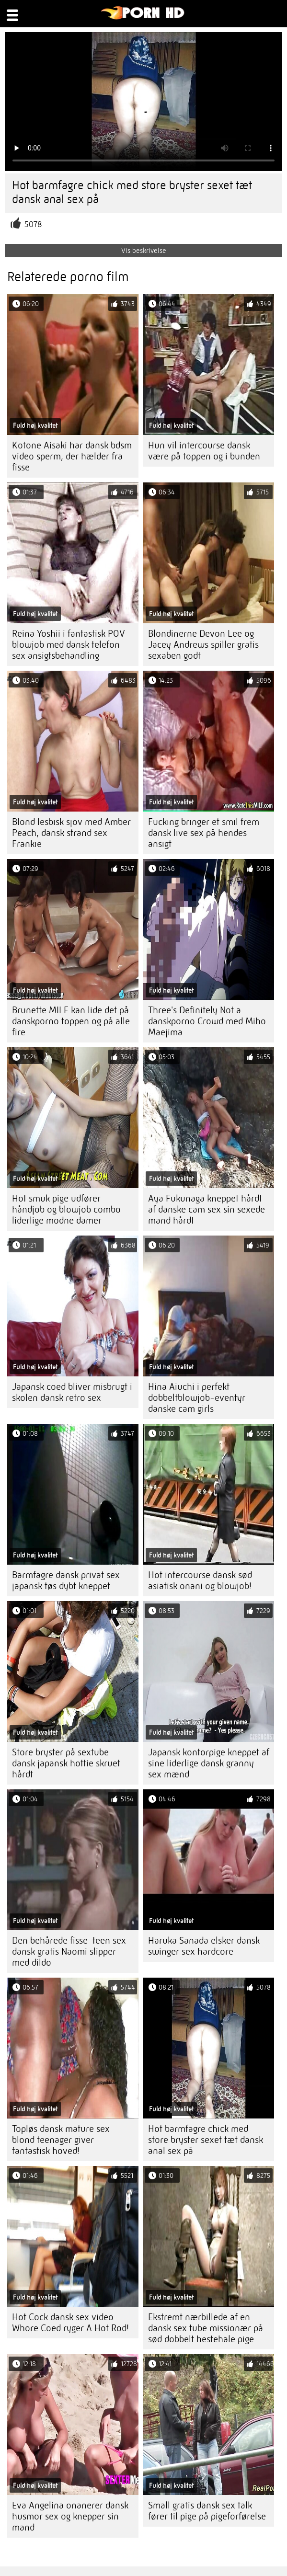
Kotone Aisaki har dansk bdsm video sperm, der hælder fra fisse (72, 456)
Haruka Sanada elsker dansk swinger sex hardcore (204, 1946)
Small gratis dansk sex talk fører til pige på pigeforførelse (207, 2511)
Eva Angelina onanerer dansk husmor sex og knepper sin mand (70, 2516)
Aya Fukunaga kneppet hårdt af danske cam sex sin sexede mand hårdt (206, 1209)
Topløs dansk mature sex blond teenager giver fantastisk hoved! (61, 2139)
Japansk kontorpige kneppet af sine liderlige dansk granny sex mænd (208, 1763)
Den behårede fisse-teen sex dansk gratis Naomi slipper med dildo (69, 1951)
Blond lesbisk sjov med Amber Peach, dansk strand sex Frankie (71, 832)
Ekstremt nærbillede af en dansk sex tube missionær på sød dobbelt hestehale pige (205, 2328)
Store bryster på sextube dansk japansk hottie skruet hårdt (66, 1763)
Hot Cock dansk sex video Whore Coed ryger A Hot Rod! (70, 2323)
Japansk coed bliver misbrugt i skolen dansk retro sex (72, 1392)
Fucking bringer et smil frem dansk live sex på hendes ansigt (203, 832)
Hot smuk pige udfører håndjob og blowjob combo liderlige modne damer (66, 1209)
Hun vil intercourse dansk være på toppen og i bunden (204, 451)
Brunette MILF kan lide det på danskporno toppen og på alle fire (71, 1021)
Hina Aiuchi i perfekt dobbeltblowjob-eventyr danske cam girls (196, 1397)
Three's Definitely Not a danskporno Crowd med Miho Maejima (207, 1021)
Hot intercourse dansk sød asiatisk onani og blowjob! (200, 1580)
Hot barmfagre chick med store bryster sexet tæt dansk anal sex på (205, 2139)
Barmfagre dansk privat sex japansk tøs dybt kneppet (66, 1580)
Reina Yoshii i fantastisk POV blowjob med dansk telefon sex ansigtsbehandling (68, 644)
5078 (33, 224)
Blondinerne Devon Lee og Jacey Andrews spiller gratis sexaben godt (203, 644)
